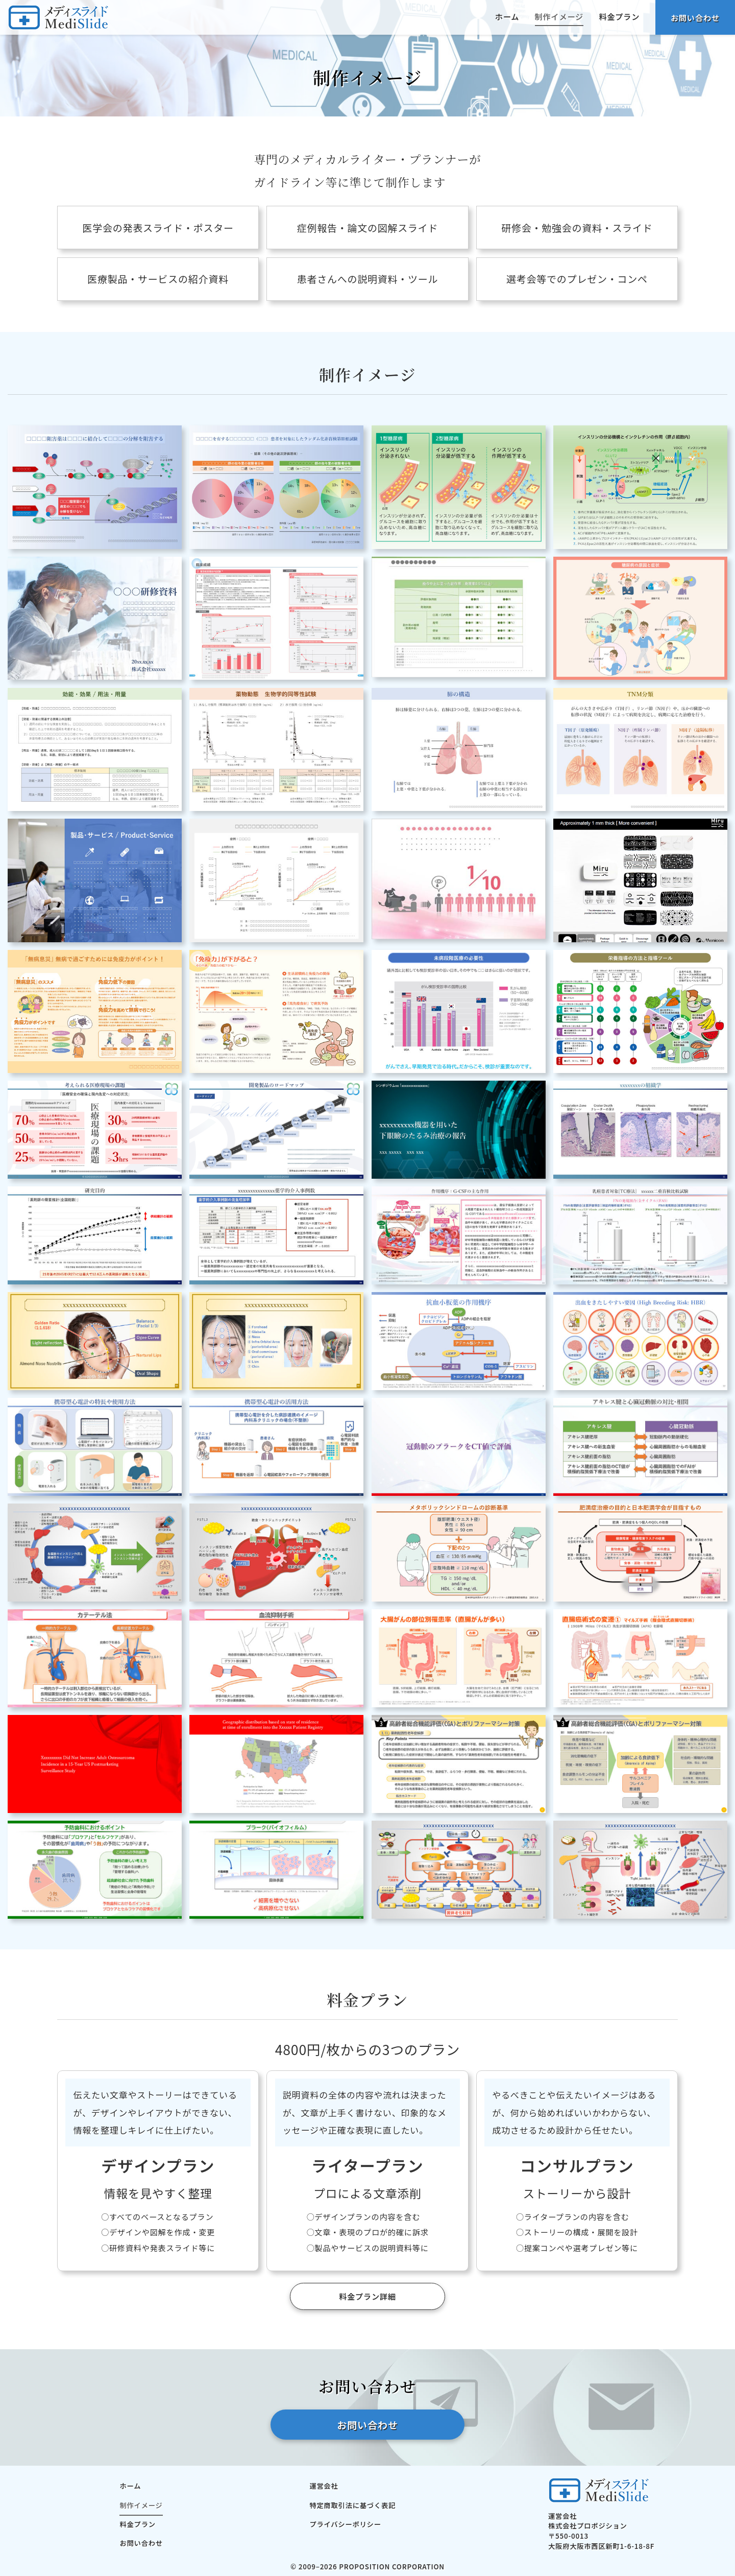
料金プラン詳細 (367, 2296)
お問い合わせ (695, 17)
